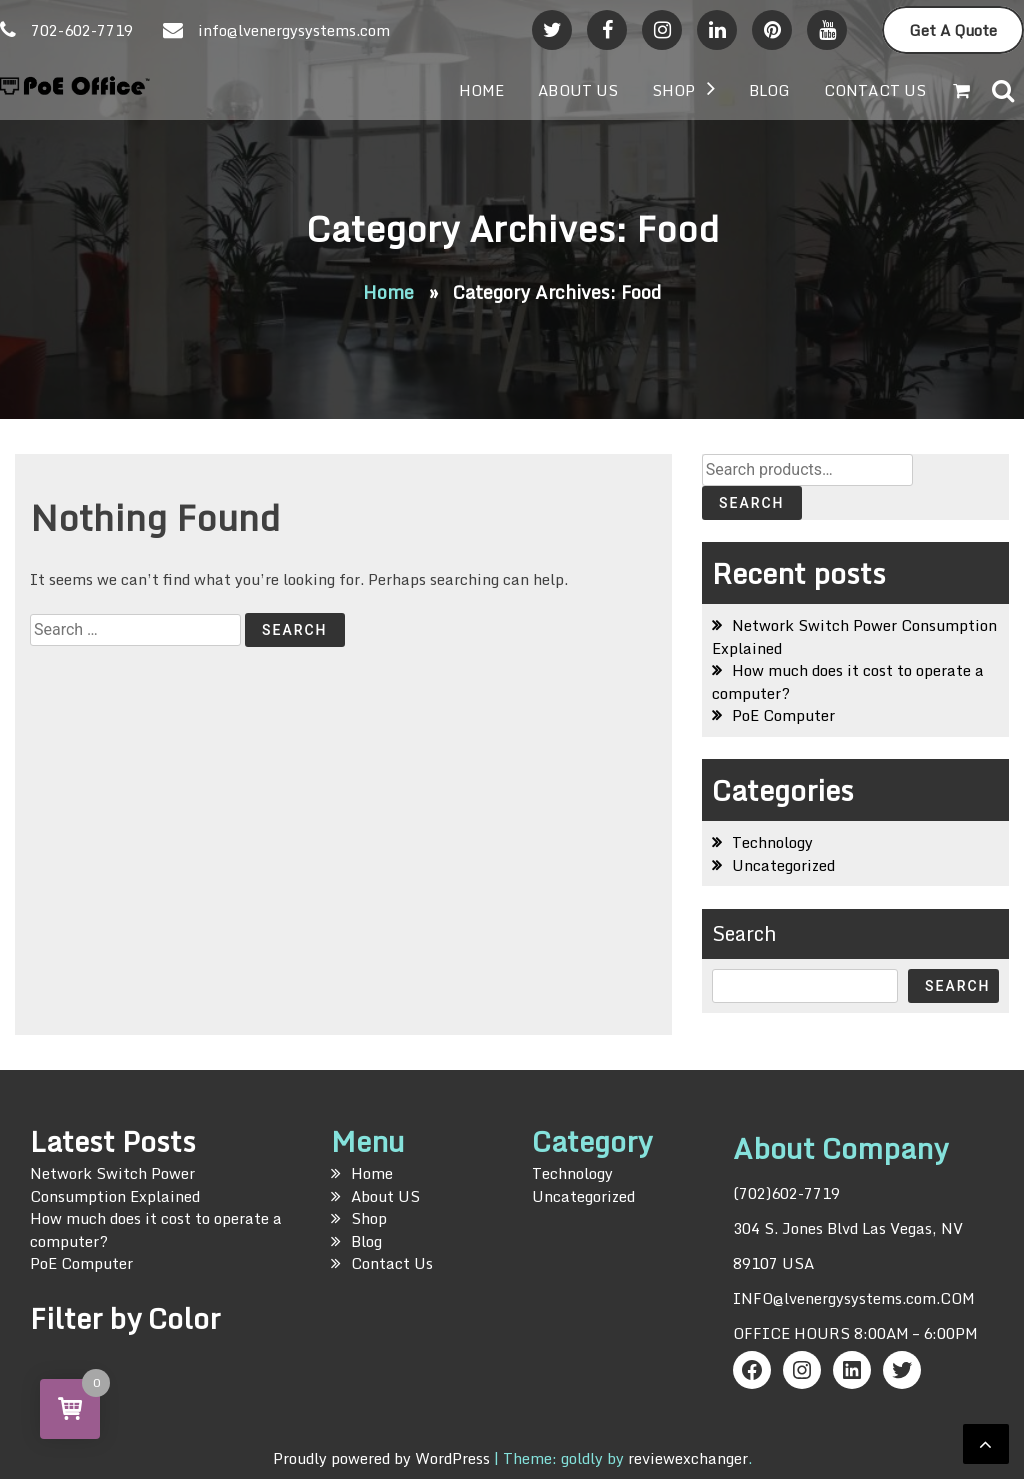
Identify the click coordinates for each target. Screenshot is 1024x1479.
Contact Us (875, 90)
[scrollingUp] (986, 1444)
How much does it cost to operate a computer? (848, 681)
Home (481, 90)
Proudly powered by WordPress (383, 1458)
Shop (673, 90)
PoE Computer (783, 715)
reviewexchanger (688, 1458)
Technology (772, 842)
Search (752, 503)
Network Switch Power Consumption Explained (854, 636)
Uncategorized (783, 865)
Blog (769, 90)
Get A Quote (953, 30)
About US (578, 90)
